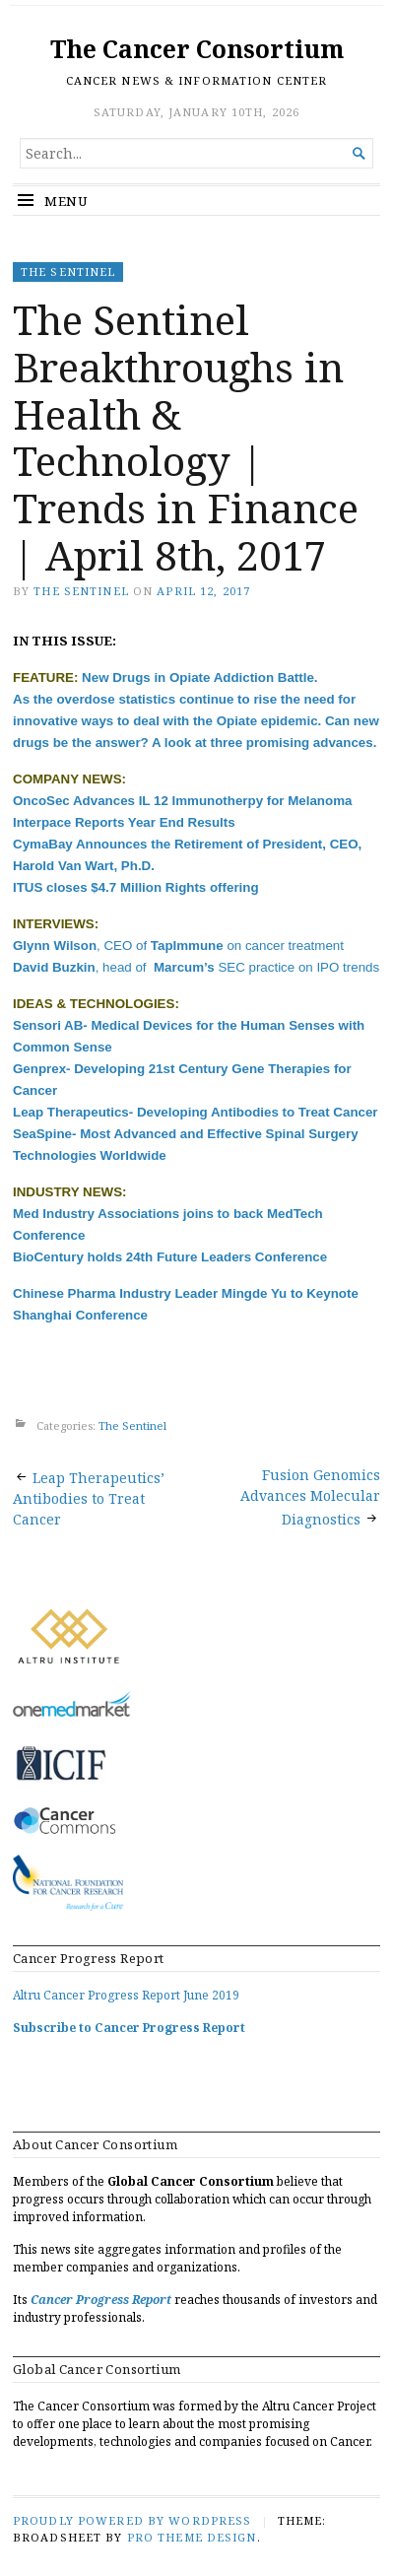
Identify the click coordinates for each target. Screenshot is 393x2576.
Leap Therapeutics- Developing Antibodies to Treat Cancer (195, 1112)
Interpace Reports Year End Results (124, 822)
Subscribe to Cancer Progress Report (129, 2027)
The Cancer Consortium (197, 49)
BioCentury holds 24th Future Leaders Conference (170, 1257)
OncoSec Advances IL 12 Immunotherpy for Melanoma (182, 800)
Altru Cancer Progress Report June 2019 (126, 1995)
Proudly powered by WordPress (132, 2520)
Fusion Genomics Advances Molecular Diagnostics (310, 1496)
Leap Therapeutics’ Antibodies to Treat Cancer (88, 1498)
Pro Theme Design (192, 2537)
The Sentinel (68, 271)
